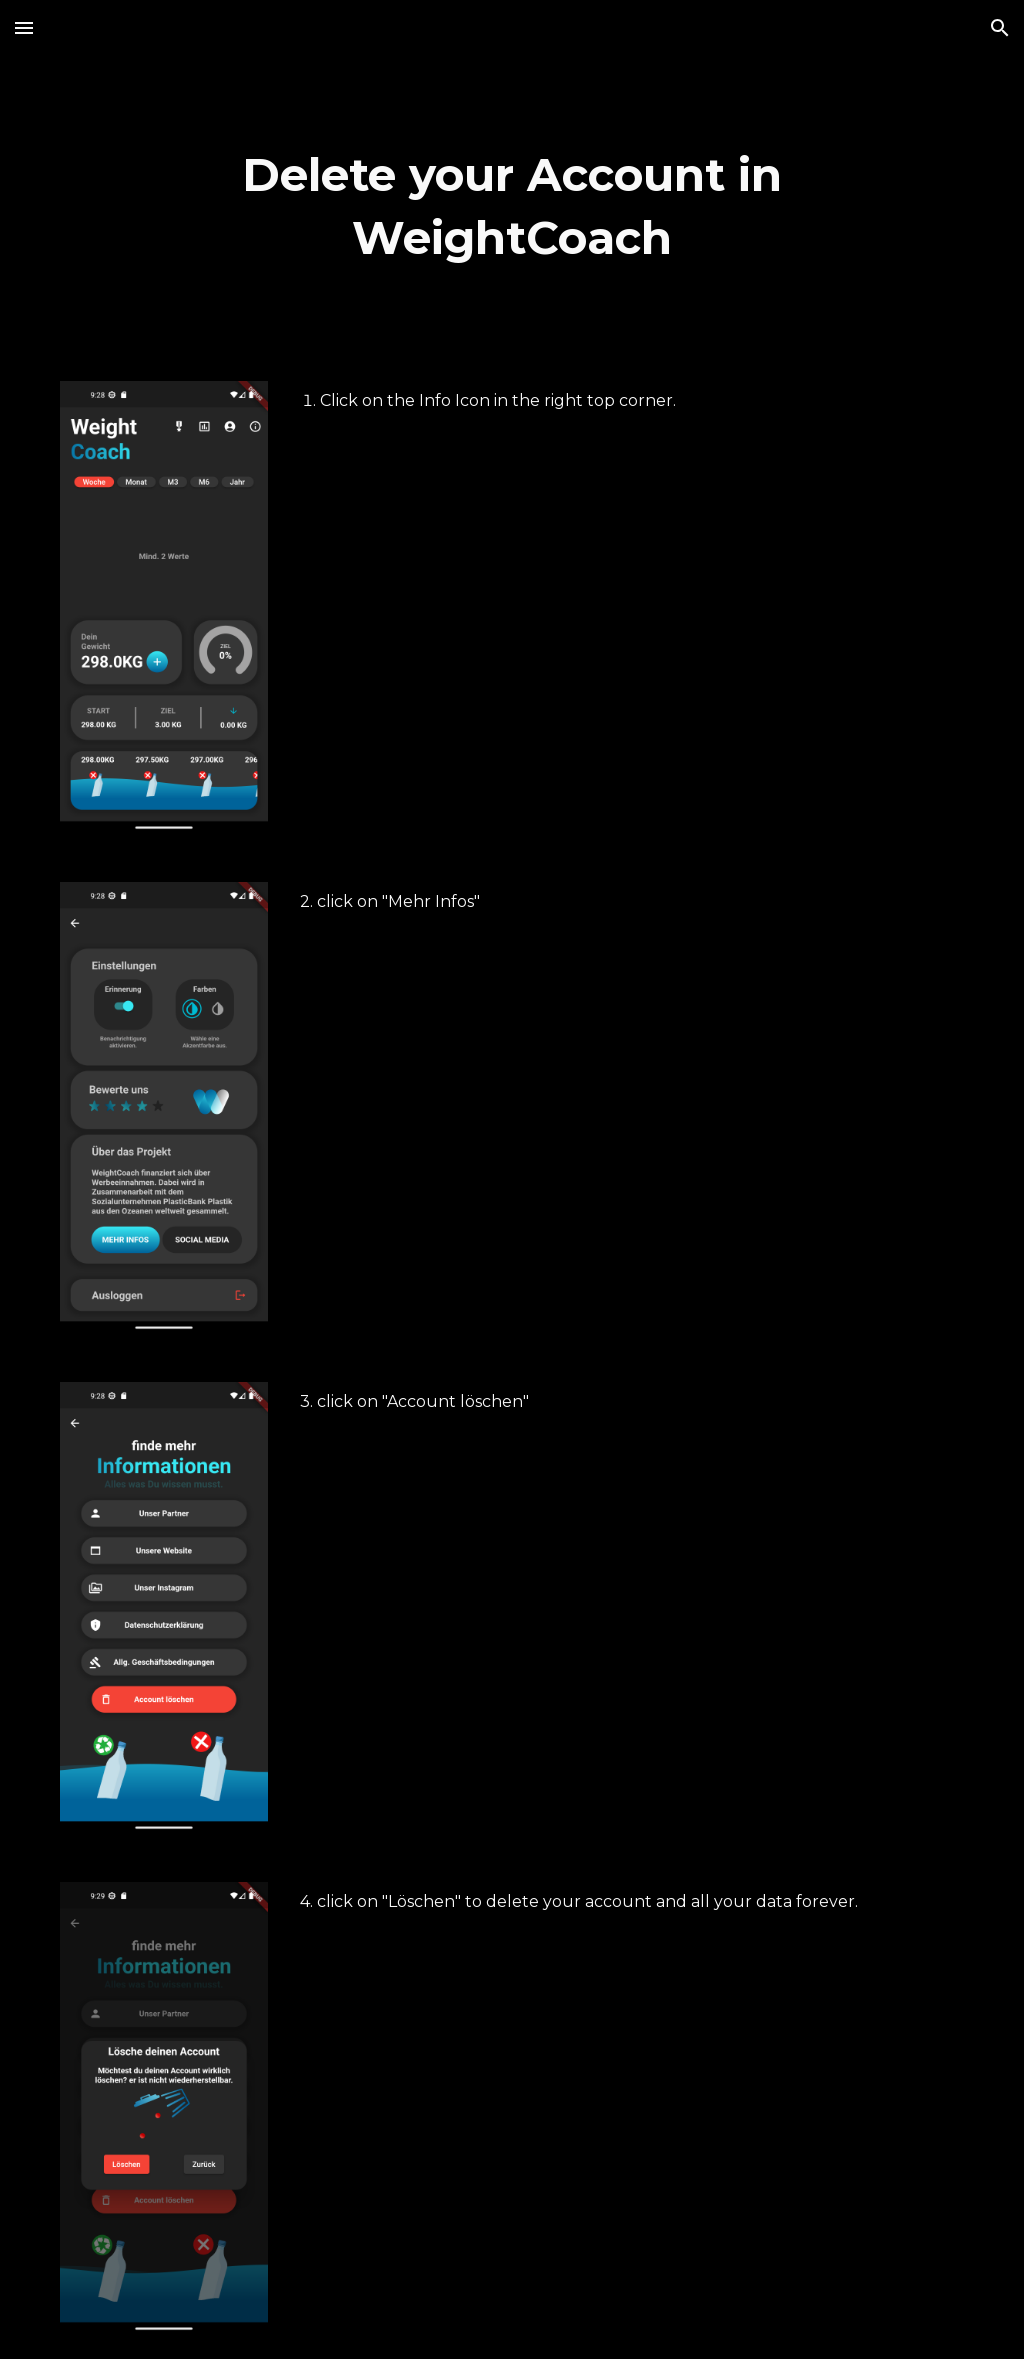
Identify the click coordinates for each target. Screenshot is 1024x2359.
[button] (24, 27)
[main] (511, 206)
